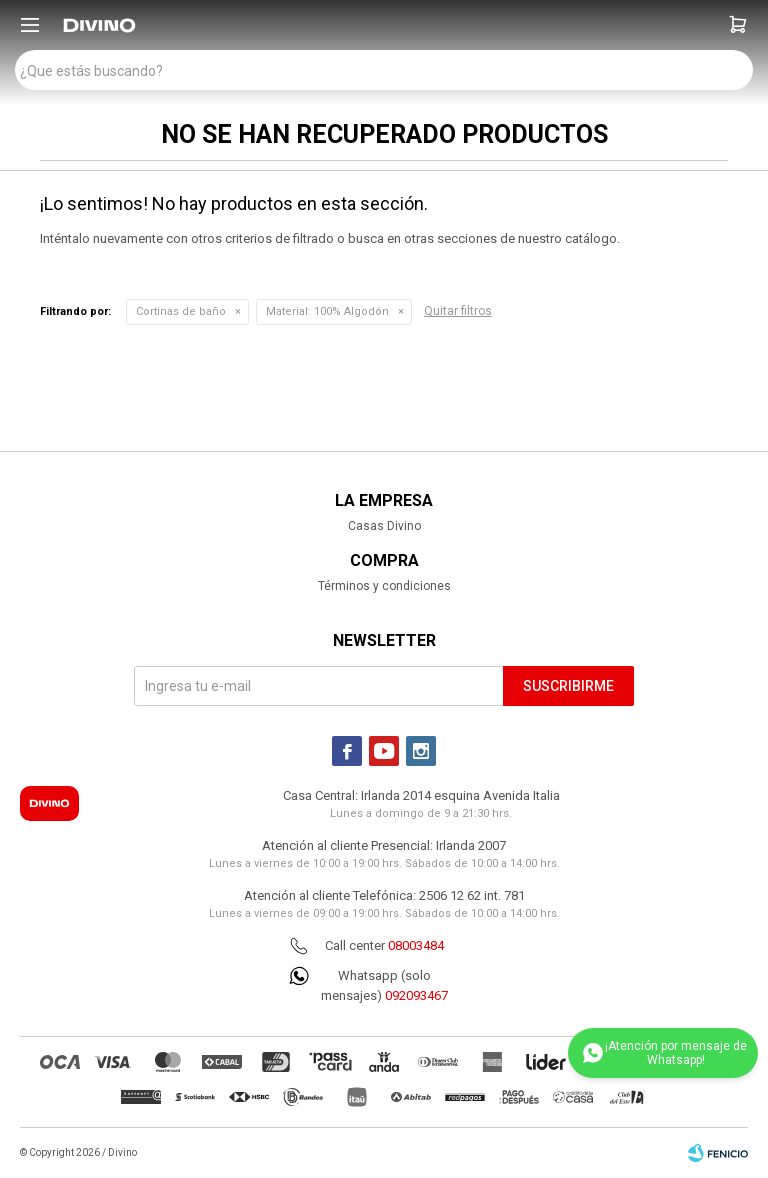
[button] (738, 25)
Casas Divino (384, 526)
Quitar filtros (458, 311)
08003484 (416, 945)
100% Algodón (327, 311)
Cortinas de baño (181, 311)
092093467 (416, 995)
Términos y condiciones (384, 586)
